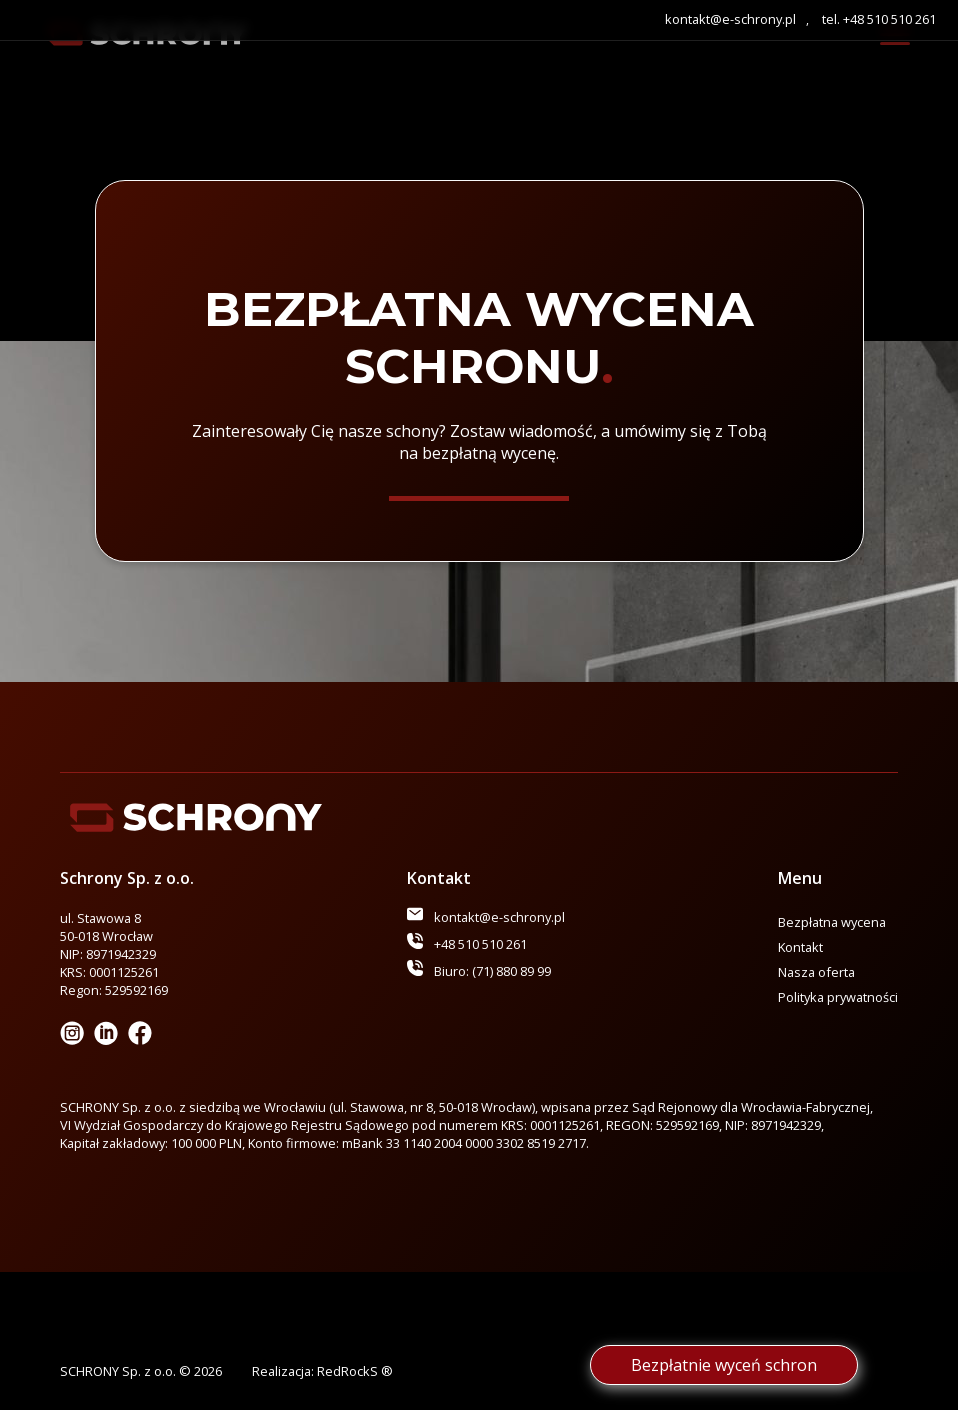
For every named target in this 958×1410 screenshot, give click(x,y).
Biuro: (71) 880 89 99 (492, 971)
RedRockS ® (355, 1371)
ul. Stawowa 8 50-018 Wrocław (106, 927)
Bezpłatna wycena (832, 922)
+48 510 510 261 (480, 944)
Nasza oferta (816, 972)
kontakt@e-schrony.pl (730, 19)
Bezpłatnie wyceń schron (724, 1365)
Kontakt (800, 947)
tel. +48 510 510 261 (879, 19)
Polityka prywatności (838, 997)
